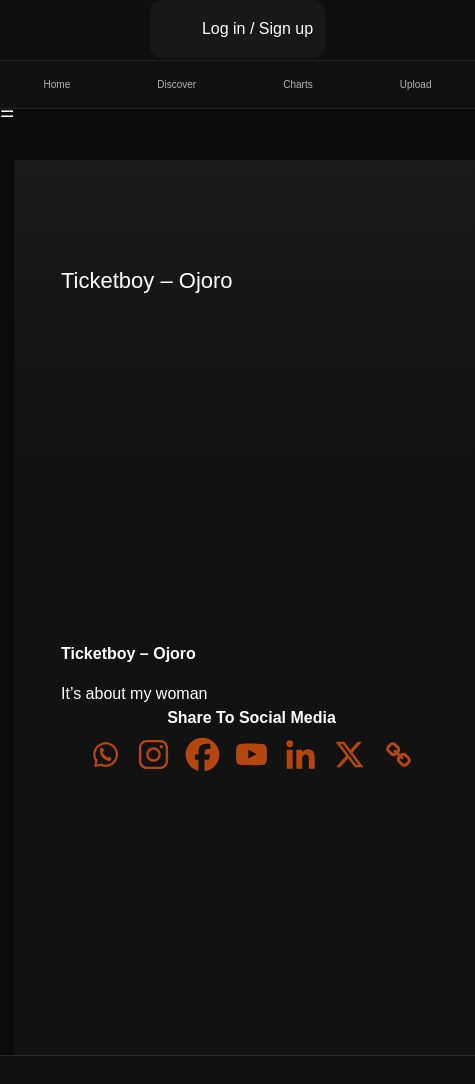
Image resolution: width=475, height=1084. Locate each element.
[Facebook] (202, 754)
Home (57, 84)
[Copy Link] (398, 754)
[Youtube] (251, 754)
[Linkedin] (300, 754)
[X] (349, 754)
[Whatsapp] (104, 754)
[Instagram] (153, 754)
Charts (297, 84)
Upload (416, 84)
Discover (176, 84)
